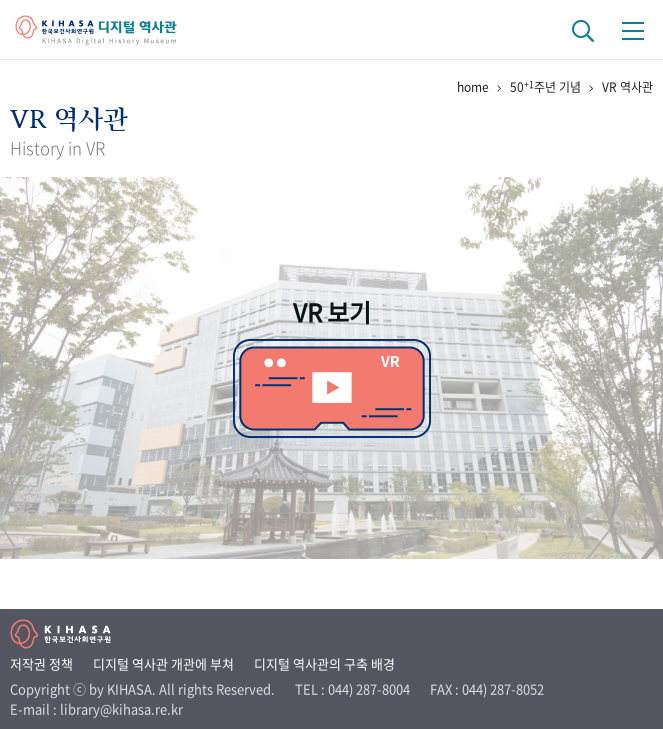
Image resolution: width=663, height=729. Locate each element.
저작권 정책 (41, 663)
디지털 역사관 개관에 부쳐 (163, 663)
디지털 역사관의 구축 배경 (324, 663)
